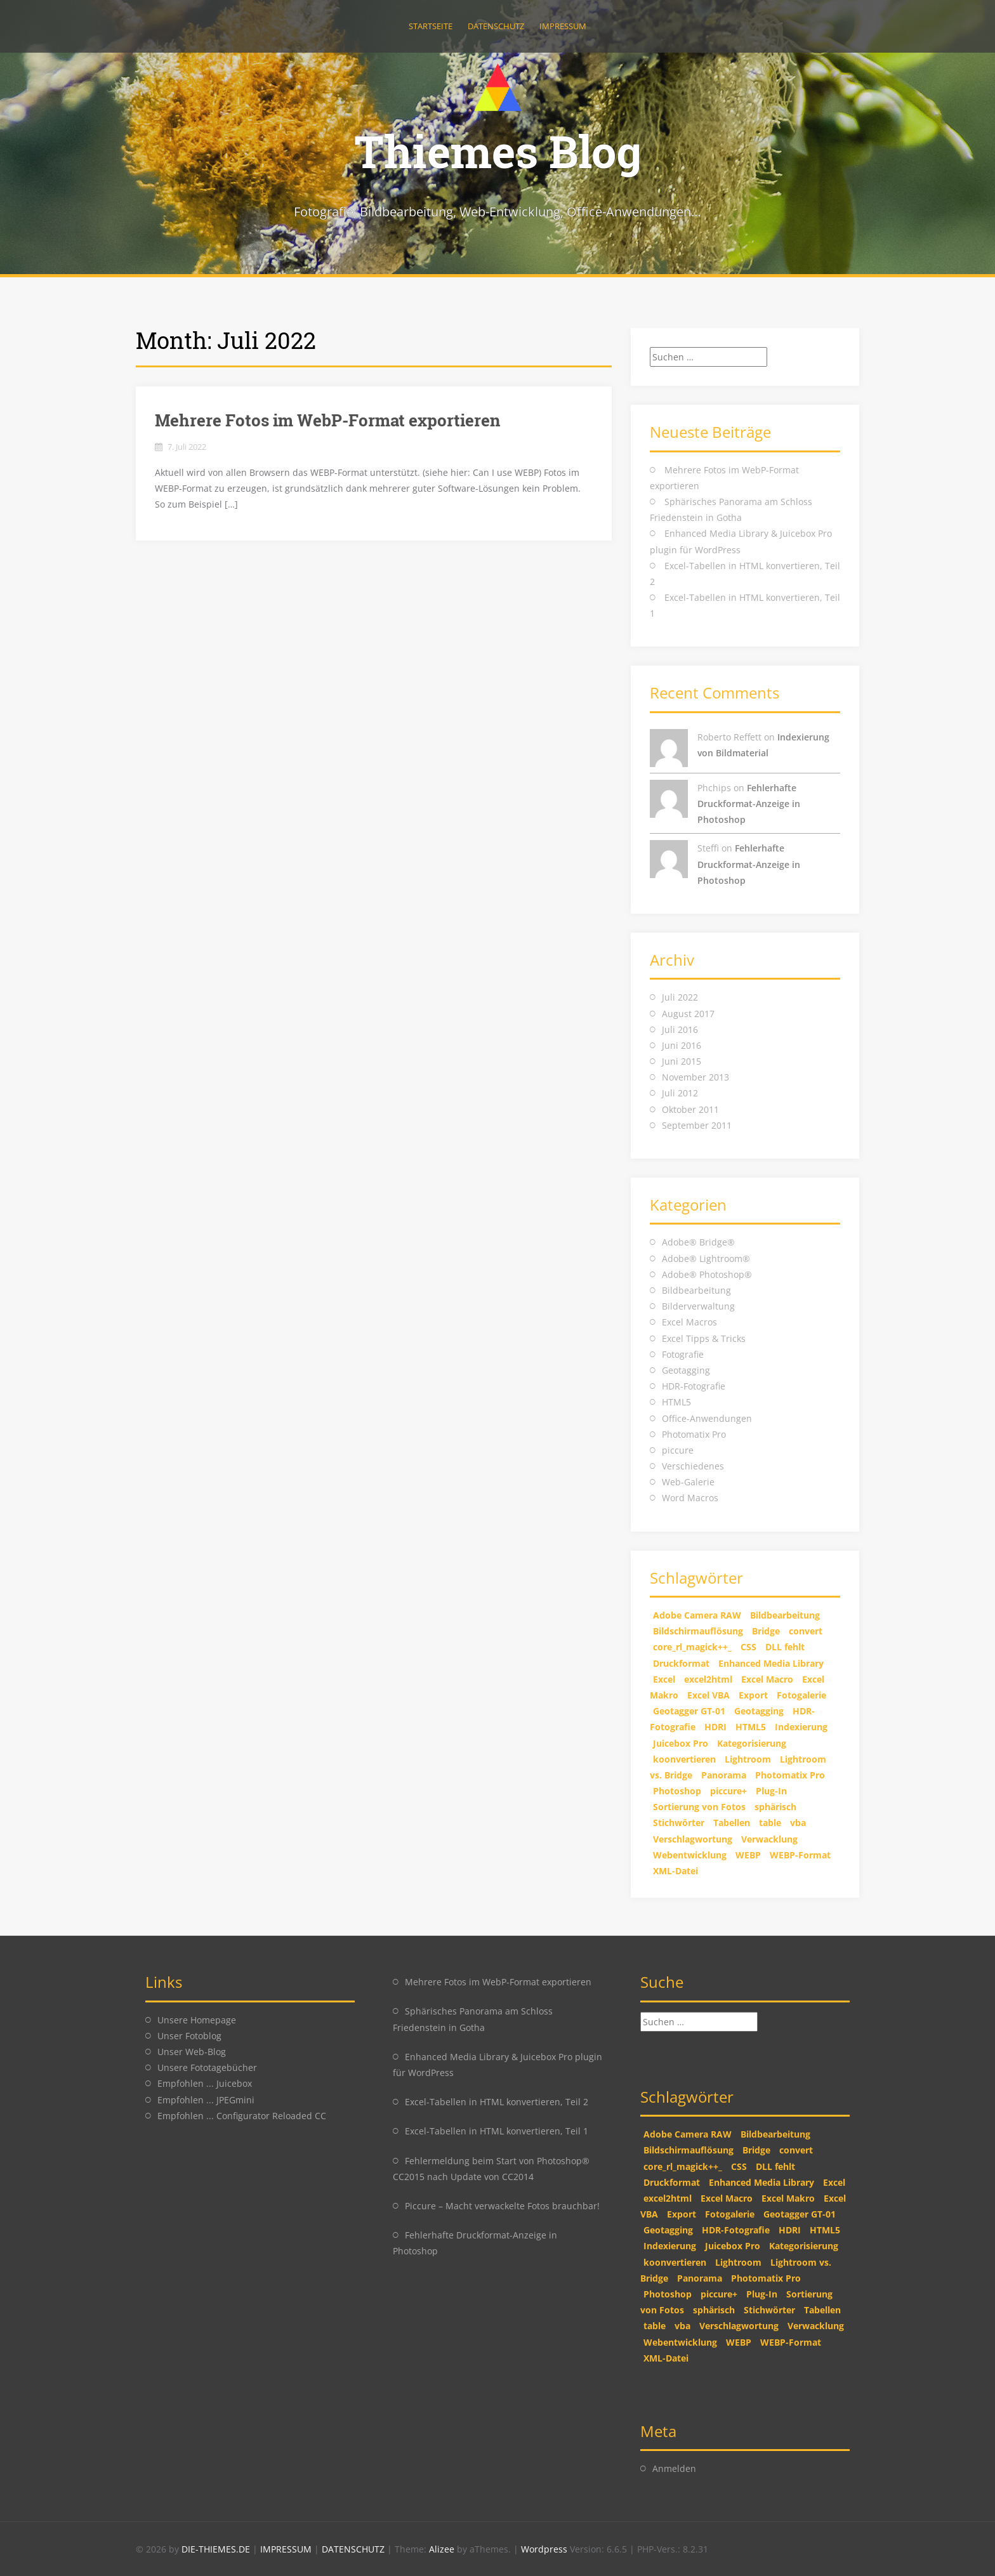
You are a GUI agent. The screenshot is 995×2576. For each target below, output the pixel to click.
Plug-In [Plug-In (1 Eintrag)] (771, 1791)
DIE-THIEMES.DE (217, 2549)
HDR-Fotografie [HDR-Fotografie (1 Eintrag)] (736, 2230)
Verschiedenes (693, 1466)
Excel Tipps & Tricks (704, 1338)
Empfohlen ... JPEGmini (205, 2100)
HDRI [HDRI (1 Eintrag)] (715, 1727)
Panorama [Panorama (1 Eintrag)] (723, 1775)
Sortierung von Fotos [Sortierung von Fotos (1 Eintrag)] (699, 1807)
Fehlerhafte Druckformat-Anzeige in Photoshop (748, 803)
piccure (678, 1450)
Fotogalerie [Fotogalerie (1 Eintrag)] (801, 1695)
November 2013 (695, 1077)
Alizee (441, 2549)
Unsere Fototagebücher (207, 2067)
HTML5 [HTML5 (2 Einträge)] (750, 1727)
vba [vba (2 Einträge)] (798, 1823)
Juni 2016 (681, 1045)
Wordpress (545, 2549)
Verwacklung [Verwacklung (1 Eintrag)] (769, 1839)
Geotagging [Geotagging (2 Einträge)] (759, 1711)
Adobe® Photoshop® (707, 1274)
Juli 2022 (680, 997)
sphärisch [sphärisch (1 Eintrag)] (775, 1807)
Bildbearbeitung (696, 1290)
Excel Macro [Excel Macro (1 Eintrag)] (767, 1679)
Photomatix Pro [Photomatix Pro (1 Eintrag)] (790, 1775)
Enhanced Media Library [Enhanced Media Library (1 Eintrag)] (771, 1663)
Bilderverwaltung (698, 1306)
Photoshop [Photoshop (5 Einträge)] (677, 1791)
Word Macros (690, 1498)
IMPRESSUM (287, 2549)
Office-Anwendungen (707, 1418)
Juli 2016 (680, 1029)
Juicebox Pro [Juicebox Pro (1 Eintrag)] (680, 1743)
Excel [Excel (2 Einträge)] (664, 1679)
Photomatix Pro (694, 1434)
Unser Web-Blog (191, 2052)
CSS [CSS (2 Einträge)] (748, 1647)
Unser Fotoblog (189, 2036)
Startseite (430, 26)
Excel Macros (689, 1322)
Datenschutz (496, 26)
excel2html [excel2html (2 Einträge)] (708, 1679)
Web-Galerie (688, 1482)
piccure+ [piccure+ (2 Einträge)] (728, 1791)
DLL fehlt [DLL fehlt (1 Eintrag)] (785, 1647)
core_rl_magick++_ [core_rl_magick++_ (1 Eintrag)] (692, 1647)
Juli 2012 (680, 1093)
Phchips (714, 788)
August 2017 (688, 1014)
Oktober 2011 (690, 1109)
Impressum (562, 26)
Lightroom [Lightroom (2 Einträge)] (748, 1759)
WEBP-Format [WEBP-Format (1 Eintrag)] (800, 1855)
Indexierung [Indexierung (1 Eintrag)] (801, 1727)
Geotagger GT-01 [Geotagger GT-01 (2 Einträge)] (689, 1711)
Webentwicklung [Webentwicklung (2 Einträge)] (690, 1855)
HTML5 (676, 1402)
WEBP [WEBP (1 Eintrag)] (748, 1855)
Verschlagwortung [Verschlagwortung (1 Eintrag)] (692, 1839)
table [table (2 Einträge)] (770, 1823)
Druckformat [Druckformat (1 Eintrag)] (681, 1663)
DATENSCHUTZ (354, 2549)
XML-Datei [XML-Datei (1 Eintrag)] (675, 1871)
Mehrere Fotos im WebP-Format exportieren (328, 420)
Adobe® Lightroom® (706, 1258)
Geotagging (686, 1370)
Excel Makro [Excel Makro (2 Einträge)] (788, 2198)
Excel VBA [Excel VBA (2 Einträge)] (708, 1695)
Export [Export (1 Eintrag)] (753, 1695)
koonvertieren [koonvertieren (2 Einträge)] (684, 1759)
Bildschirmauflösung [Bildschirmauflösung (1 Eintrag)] (698, 1631)
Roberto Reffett (729, 737)
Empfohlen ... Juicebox (204, 2083)
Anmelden (674, 2468)
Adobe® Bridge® (698, 1242)
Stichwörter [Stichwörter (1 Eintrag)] (678, 1823)
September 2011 (697, 1125)
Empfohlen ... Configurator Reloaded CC (241, 2116)
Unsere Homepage (196, 2020)
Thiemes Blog (498, 151)
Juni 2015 (681, 1061)
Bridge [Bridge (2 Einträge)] (766, 1631)
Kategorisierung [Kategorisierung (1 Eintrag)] (751, 1743)
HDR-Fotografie (693, 1386)
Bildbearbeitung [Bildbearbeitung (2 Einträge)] (785, 1615)
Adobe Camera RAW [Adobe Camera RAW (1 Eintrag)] (697, 1615)
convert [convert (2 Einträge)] (805, 1631)
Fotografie (683, 1354)
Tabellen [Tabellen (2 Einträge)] (731, 1823)
